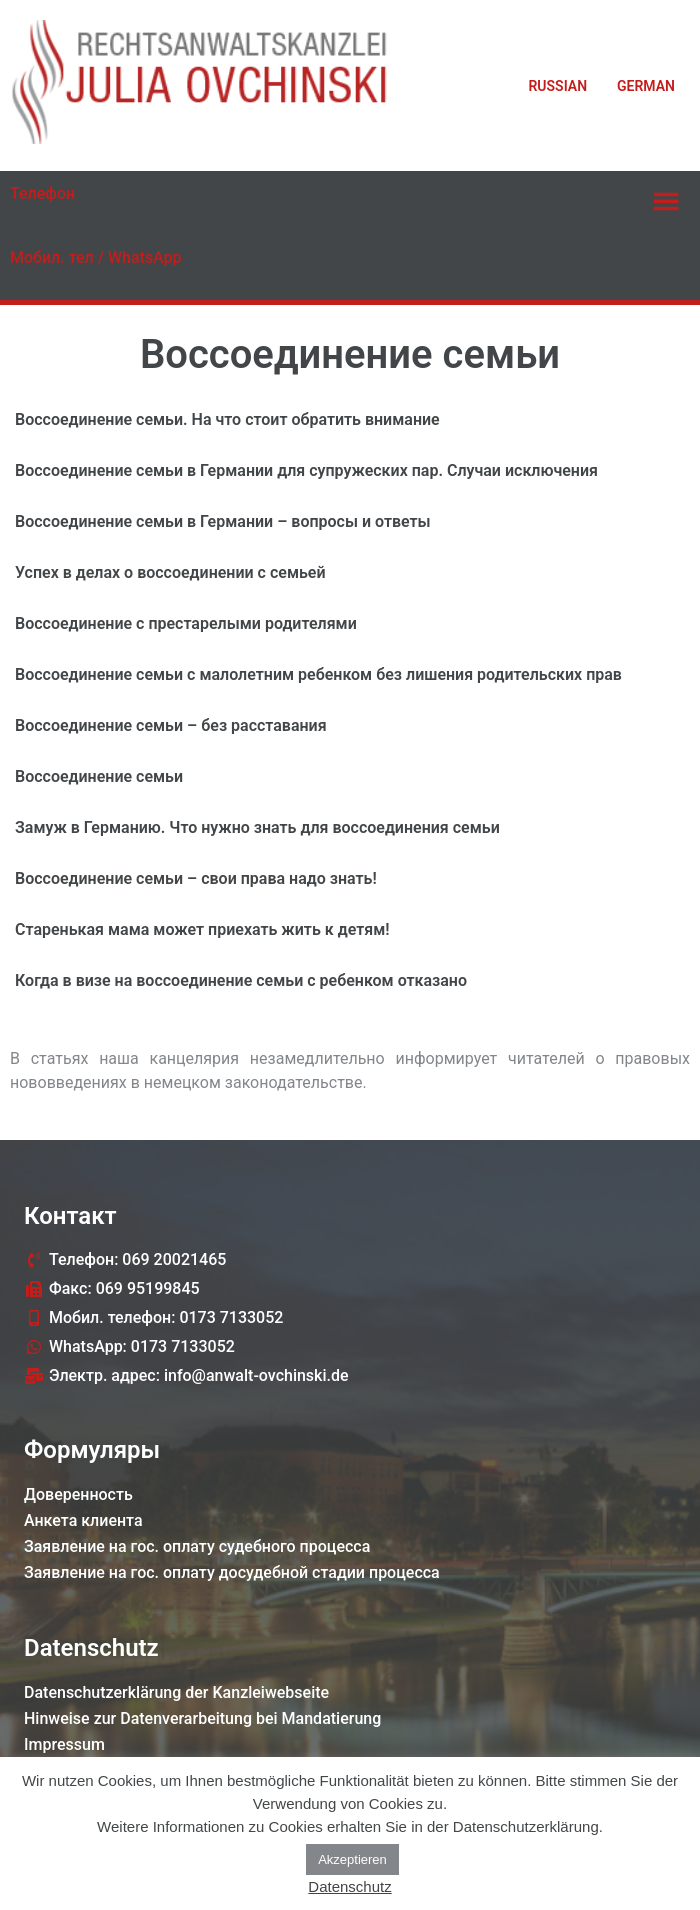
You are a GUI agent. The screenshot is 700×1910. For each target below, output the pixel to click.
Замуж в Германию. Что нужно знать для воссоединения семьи (257, 827)
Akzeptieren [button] (352, 1859)
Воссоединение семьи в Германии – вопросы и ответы (223, 521)
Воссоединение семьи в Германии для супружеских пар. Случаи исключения (306, 470)
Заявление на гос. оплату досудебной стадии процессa (232, 1572)
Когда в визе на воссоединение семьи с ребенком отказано (241, 980)
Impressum (64, 1744)
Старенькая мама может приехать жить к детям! (202, 929)
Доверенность (78, 1494)
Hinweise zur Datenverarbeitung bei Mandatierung (202, 1718)
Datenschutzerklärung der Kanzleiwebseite (176, 1692)
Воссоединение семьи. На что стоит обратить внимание (227, 419)
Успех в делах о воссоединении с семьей (170, 572)
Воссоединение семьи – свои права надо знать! (196, 878)
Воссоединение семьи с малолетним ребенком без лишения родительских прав (318, 674)
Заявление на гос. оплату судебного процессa (197, 1546)
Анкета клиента (83, 1520)
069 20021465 (75, 216)
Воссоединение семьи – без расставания (171, 725)
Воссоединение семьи (99, 776)
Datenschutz (349, 1886)
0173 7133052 (75, 280)
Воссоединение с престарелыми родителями (186, 623)
